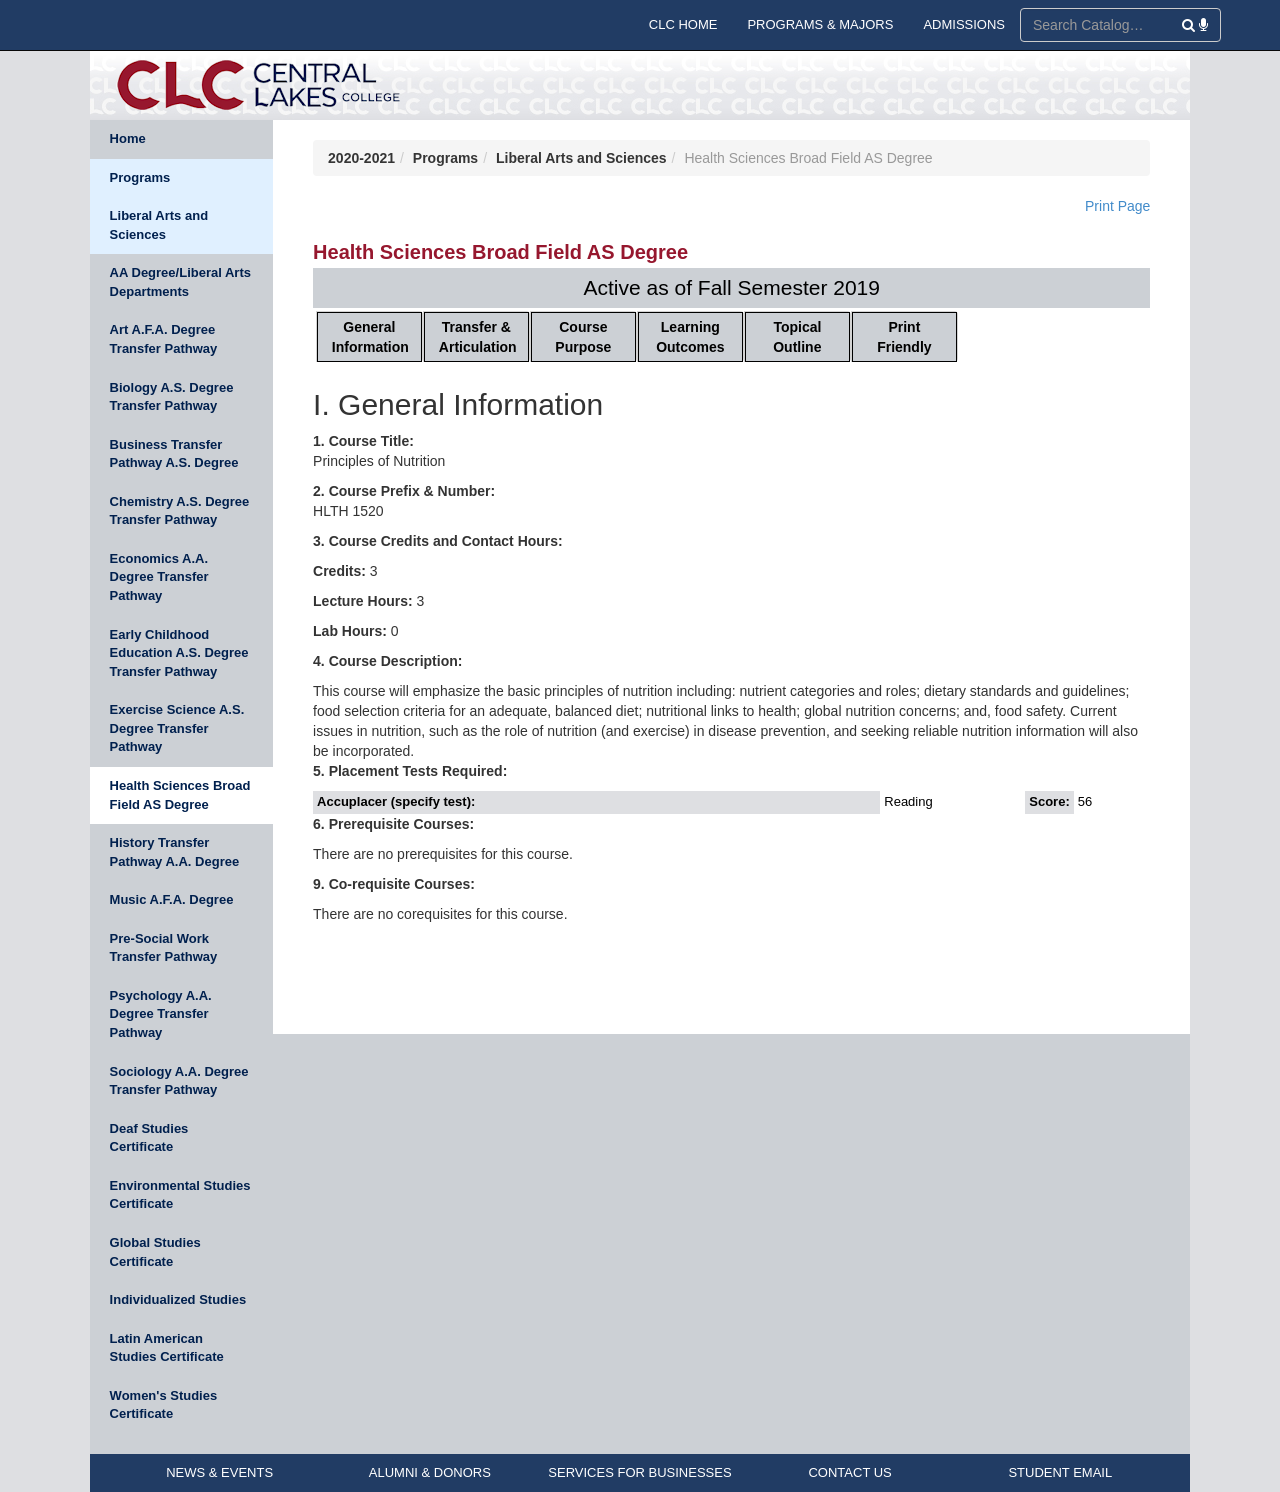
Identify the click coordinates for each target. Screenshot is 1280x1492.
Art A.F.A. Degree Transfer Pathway (164, 339)
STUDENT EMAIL (1060, 1472)
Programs (140, 177)
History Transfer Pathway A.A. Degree (175, 852)
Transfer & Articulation (478, 337)
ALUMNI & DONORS (430, 1472)
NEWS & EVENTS (219, 1472)
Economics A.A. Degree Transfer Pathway (159, 577)
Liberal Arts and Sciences (159, 225)
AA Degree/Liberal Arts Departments (180, 282)
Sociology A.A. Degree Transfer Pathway (179, 1081)
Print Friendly (904, 337)
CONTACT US (849, 1472)
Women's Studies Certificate (164, 1405)
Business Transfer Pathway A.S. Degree (174, 454)
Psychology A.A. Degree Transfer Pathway (161, 1014)
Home (128, 138)
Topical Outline (797, 337)
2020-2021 (361, 158)
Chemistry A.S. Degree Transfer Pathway (180, 511)
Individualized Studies (178, 1299)
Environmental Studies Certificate (180, 1195)
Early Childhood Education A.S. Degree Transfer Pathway (179, 653)
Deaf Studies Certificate (149, 1138)
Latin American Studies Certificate (167, 1348)
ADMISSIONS (964, 24)
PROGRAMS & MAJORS (820, 24)
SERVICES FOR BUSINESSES (639, 1472)
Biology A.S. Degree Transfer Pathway (172, 397)
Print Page (1117, 206)
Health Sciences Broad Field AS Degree (180, 795)
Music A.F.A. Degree (172, 899)
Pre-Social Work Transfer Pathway (164, 948)
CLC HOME (683, 24)
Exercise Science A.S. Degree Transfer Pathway (177, 728)
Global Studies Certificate (155, 1252)
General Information (370, 337)
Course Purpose (583, 337)
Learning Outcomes (690, 337)
